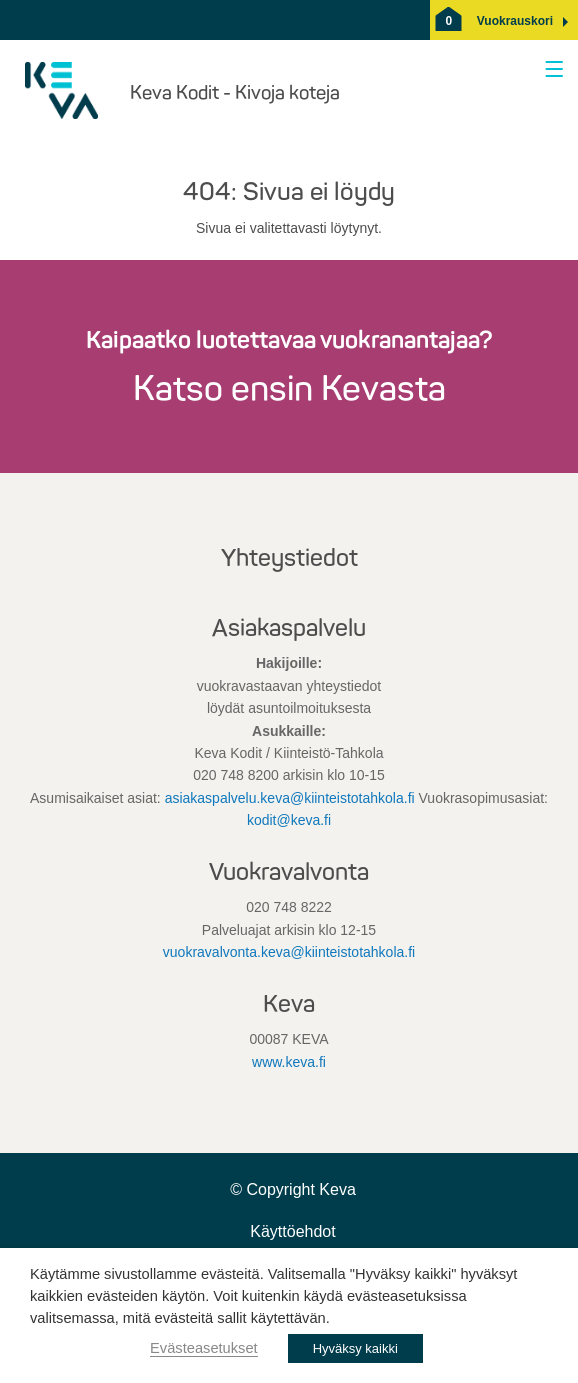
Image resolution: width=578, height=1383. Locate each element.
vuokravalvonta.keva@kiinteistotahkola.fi (289, 952)
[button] (515, 21)
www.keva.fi (289, 1062)
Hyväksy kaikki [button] (355, 1348)
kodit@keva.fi (289, 820)
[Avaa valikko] (550, 71)
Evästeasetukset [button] (204, 1348)
